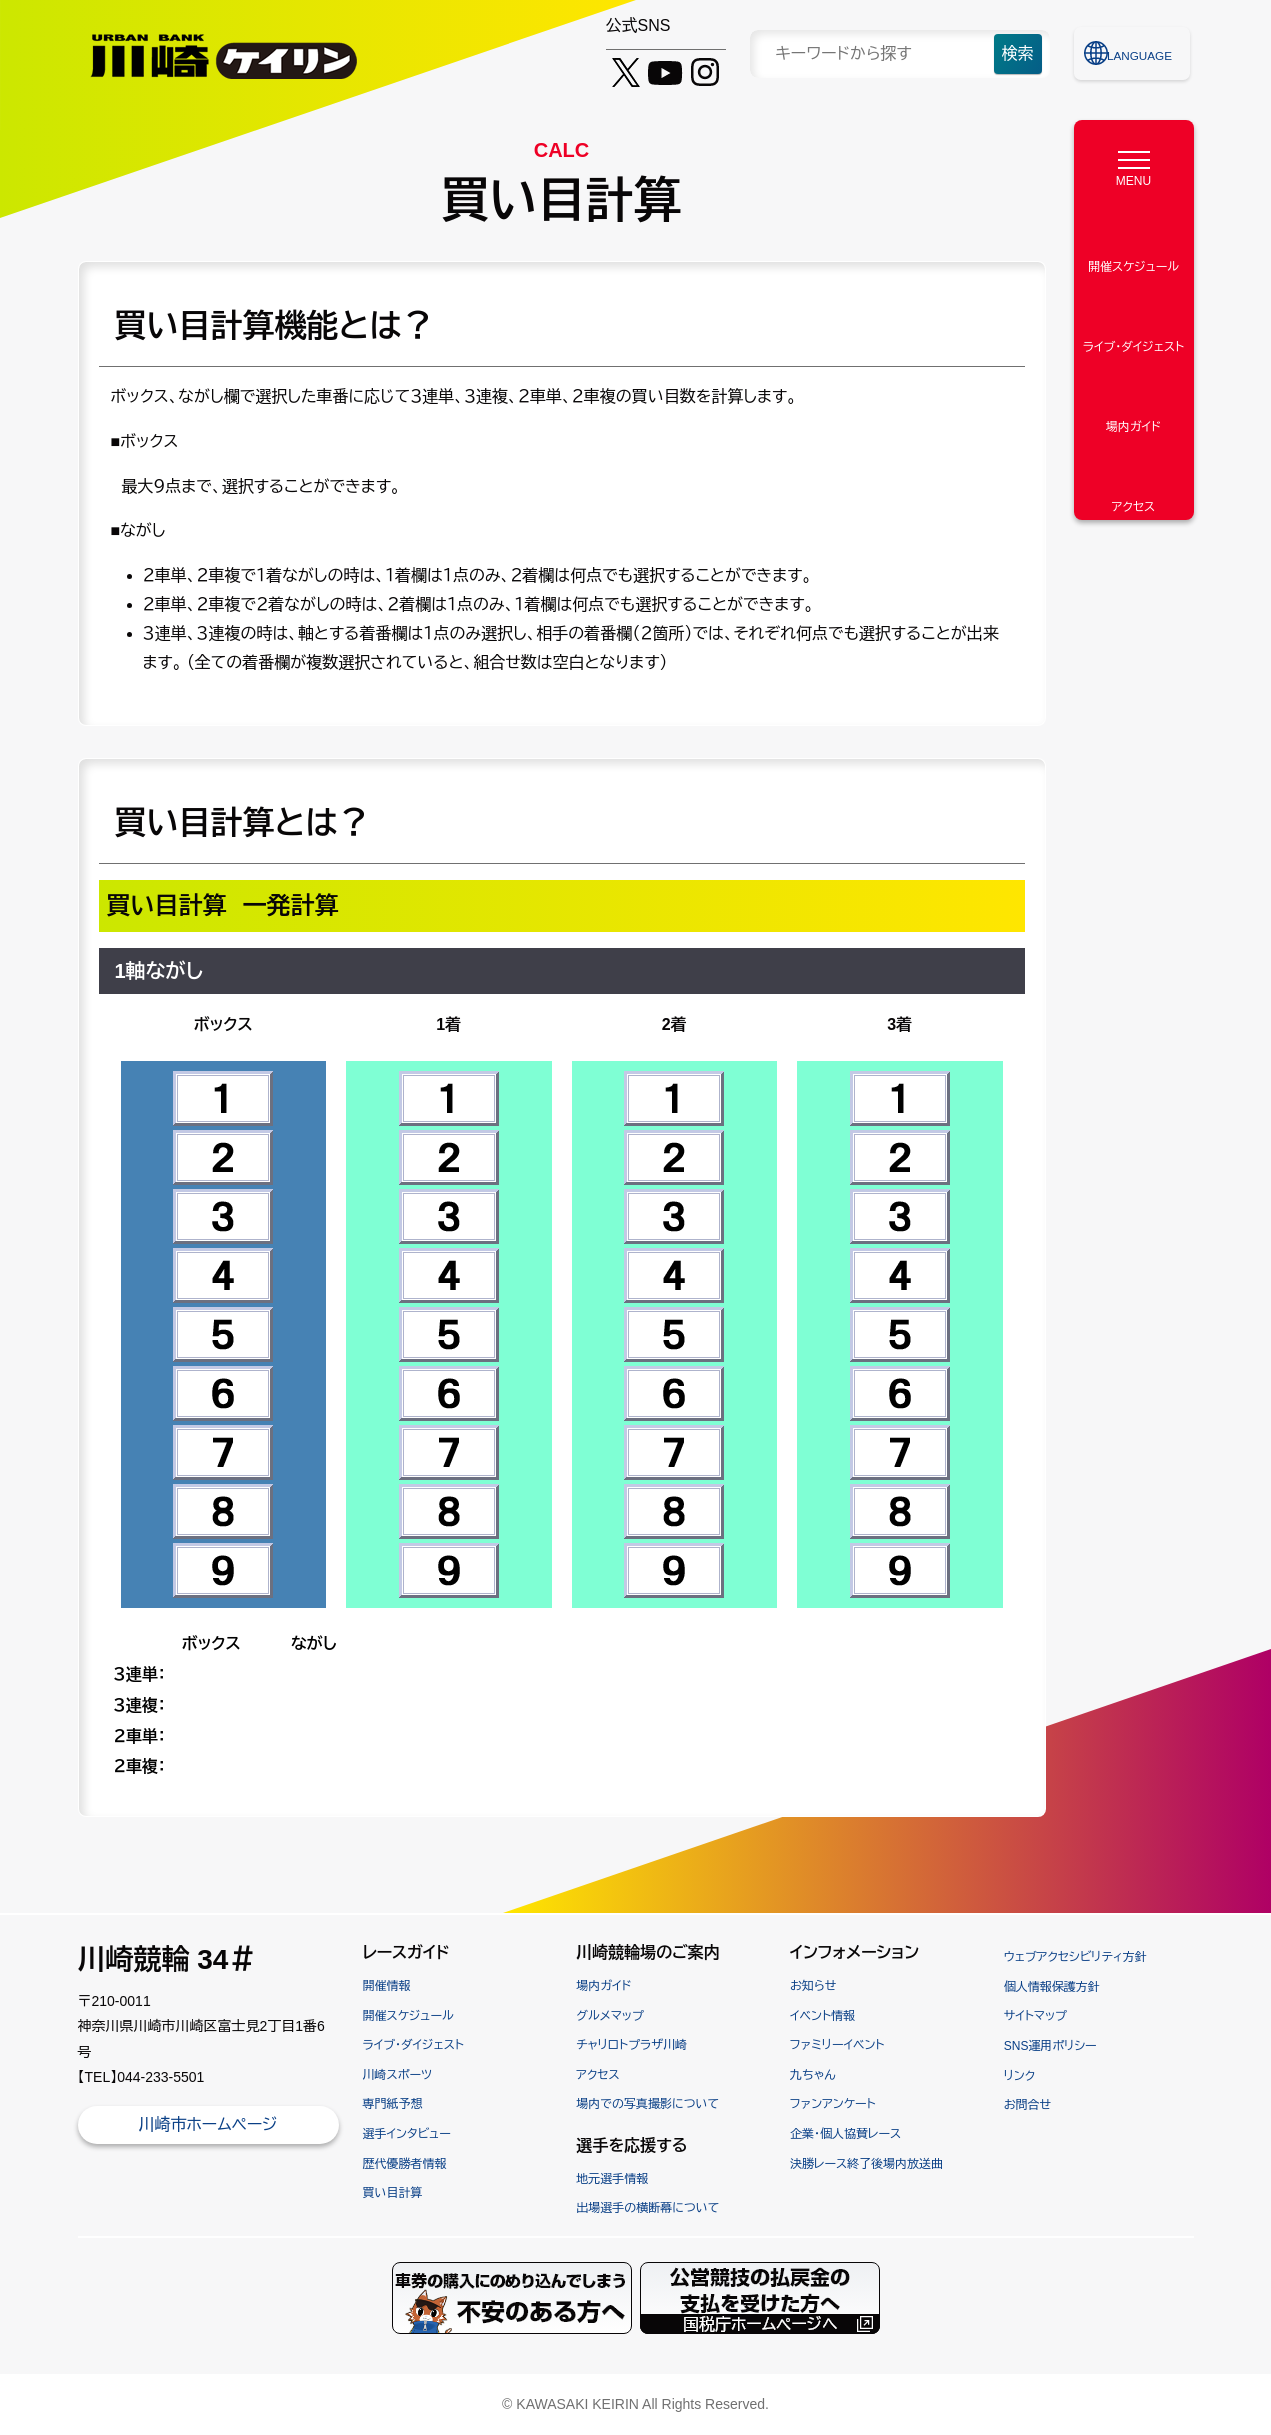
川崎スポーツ (398, 2075)
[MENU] (1134, 164)
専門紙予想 (393, 2104)
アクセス (597, 2075)
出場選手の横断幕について (647, 2208)
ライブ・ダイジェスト (413, 2045)
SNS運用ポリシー (1050, 2046)
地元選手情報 (612, 2179)
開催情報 (387, 1986)
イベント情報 (822, 2016)
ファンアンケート (833, 2104)
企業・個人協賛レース (845, 2134)
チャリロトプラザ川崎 (631, 2045)
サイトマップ (1035, 2016)
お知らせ (813, 1986)
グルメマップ (609, 2016)
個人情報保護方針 (1052, 1987)
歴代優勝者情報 (405, 2164)
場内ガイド (603, 1986)
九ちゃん (812, 2075)
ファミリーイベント (837, 2045)
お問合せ (1027, 2105)
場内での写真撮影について (647, 2104)
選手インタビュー (407, 2134)
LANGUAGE (1142, 53)
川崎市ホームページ (207, 2124)
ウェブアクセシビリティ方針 (1075, 1957)
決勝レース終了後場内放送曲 (866, 2164)
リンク (1019, 2076)
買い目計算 (393, 2193)
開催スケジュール (408, 2016)
